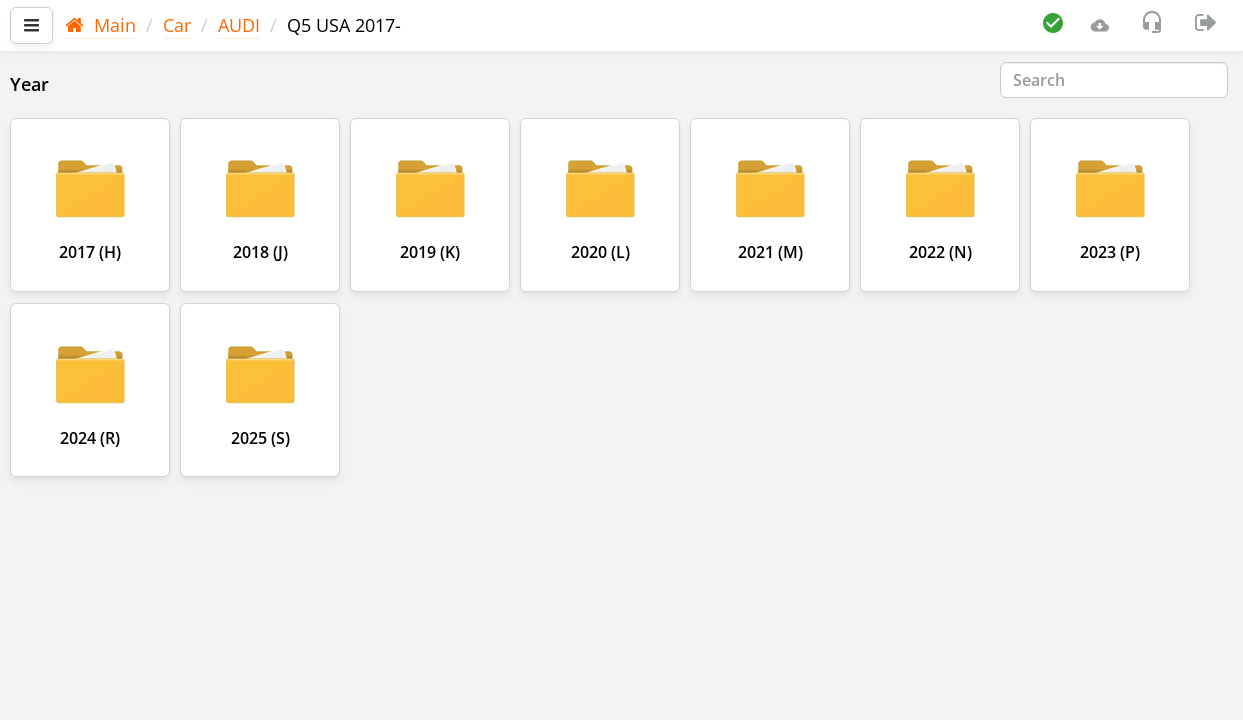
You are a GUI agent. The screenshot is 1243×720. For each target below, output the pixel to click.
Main (100, 25)
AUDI (239, 25)
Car (177, 25)
